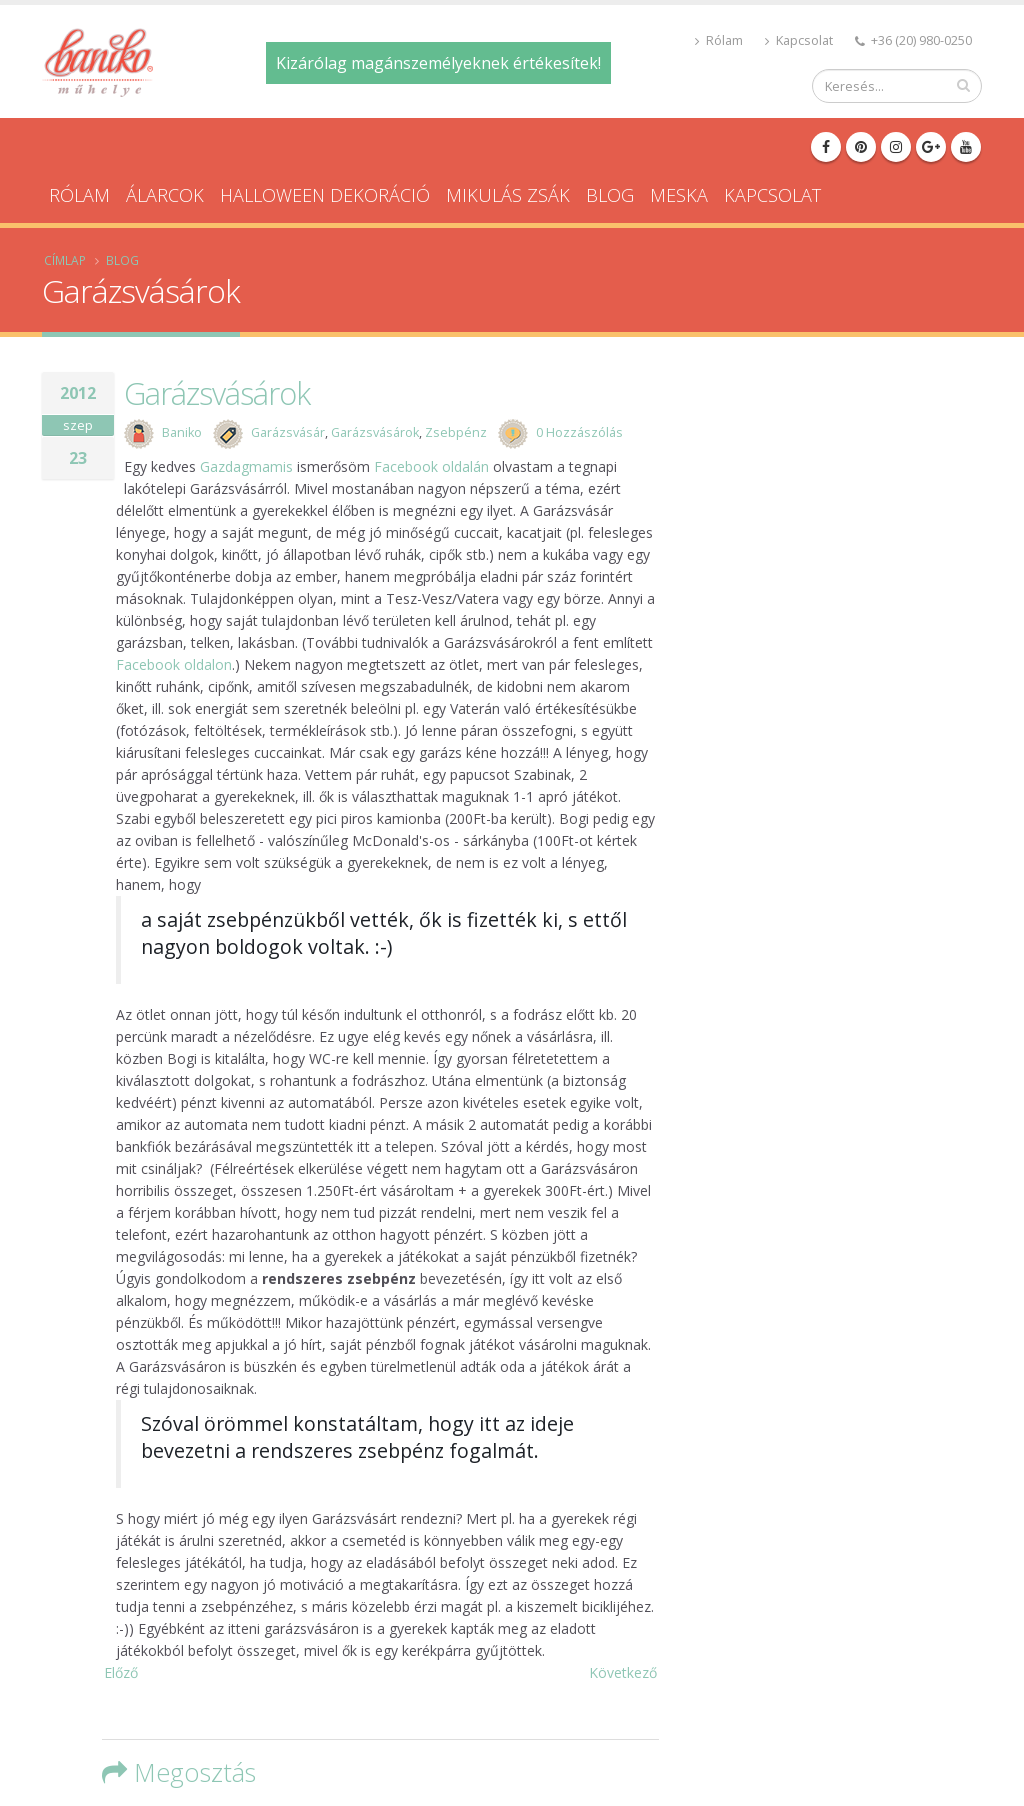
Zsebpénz (456, 432)
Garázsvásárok (217, 393)
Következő (623, 1672)
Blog (610, 195)
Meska (679, 195)
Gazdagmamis (246, 466)
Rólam (719, 40)
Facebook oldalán (431, 466)
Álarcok (165, 195)
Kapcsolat (799, 40)
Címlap (65, 260)
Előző (121, 1672)
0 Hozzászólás (579, 432)
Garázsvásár (288, 432)
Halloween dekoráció (325, 195)
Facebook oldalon (174, 664)
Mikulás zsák (508, 195)
